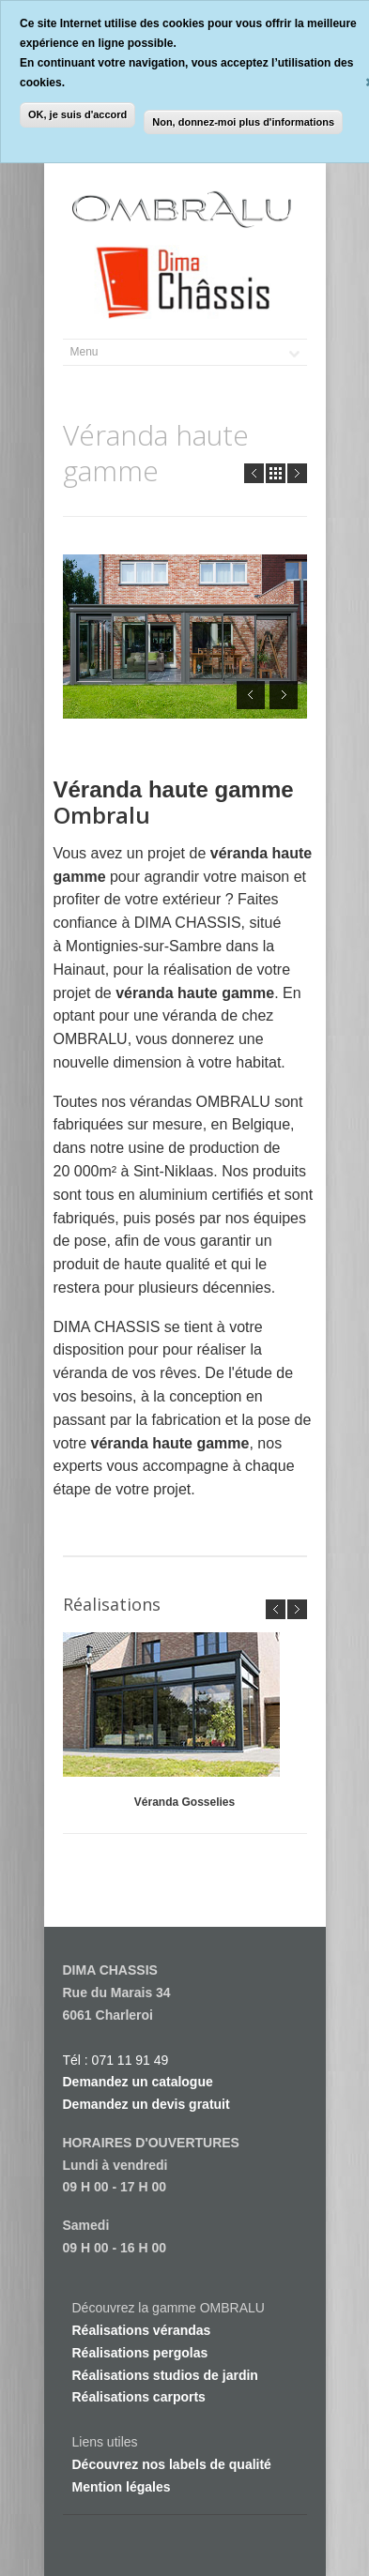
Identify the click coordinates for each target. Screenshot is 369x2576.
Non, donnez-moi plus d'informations (243, 122)
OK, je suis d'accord (77, 114)
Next (297, 473)
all (275, 473)
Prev (254, 473)
